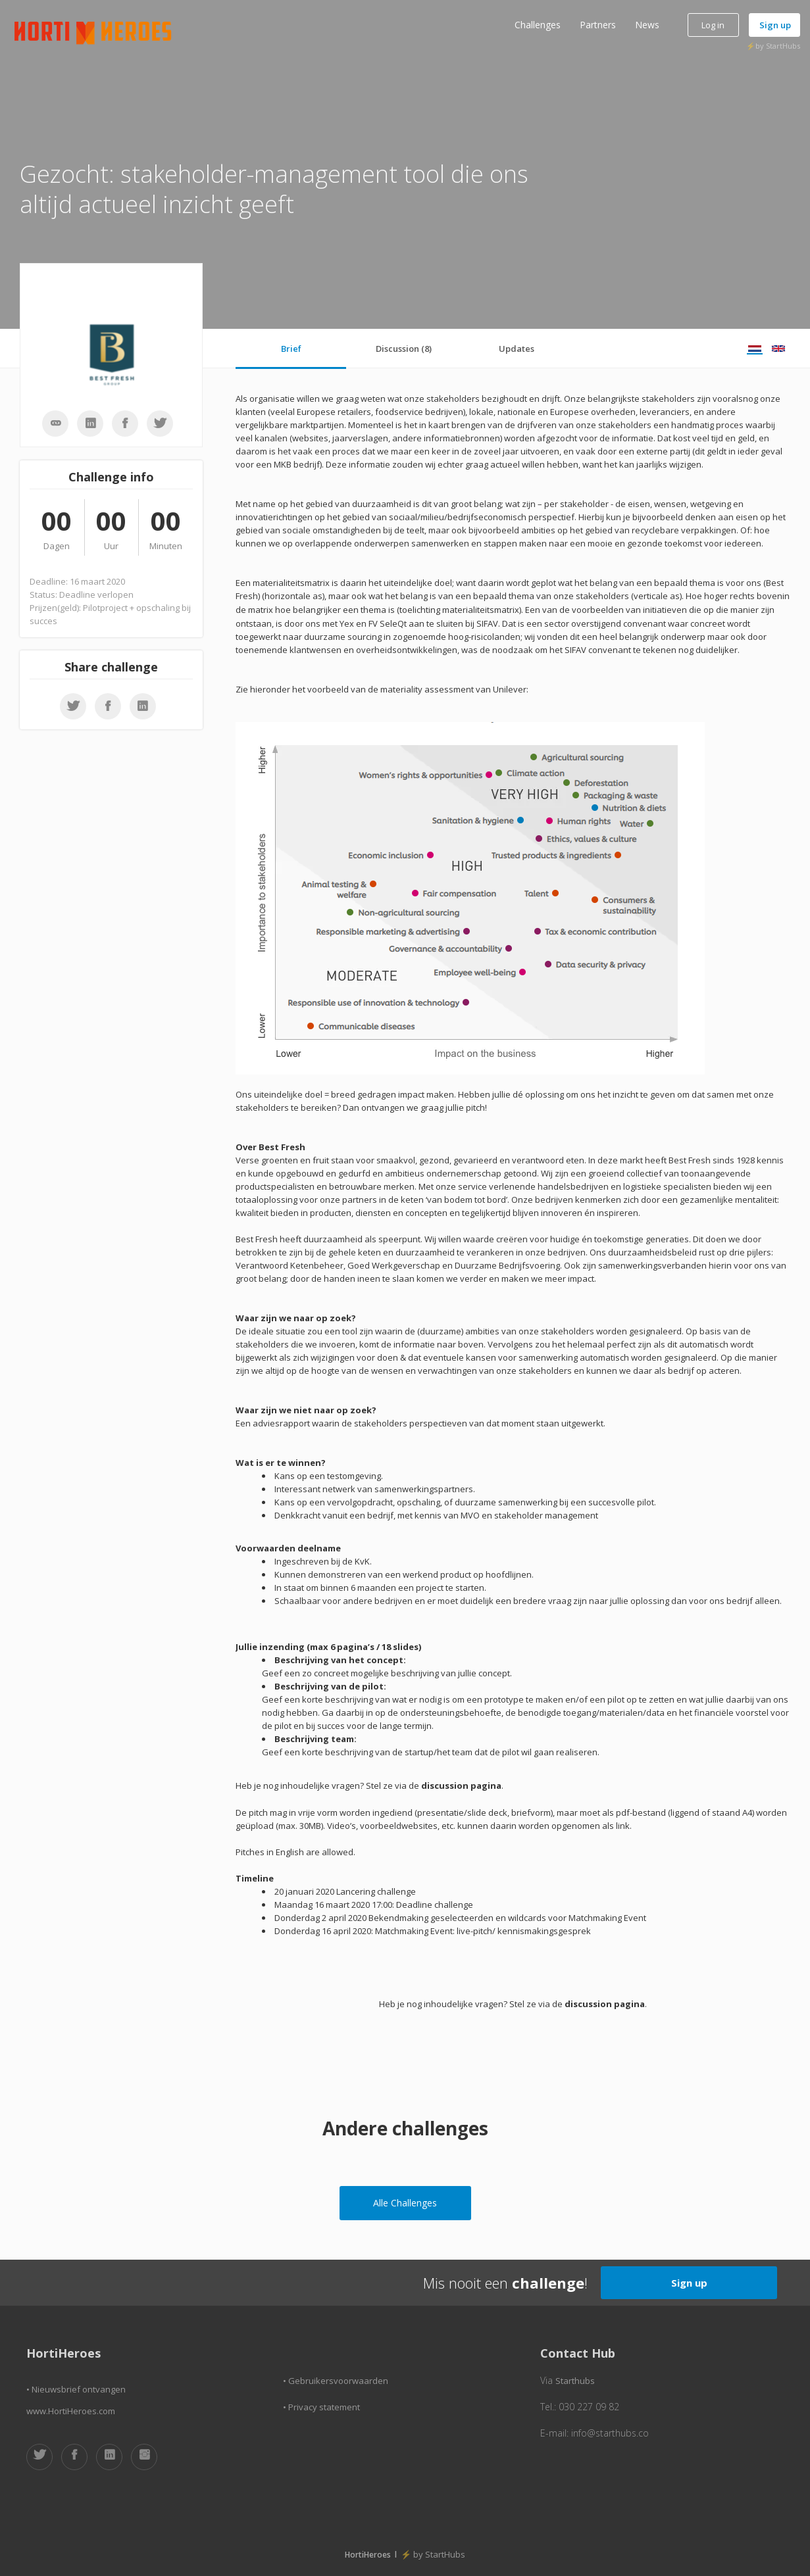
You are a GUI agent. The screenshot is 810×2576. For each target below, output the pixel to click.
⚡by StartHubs (773, 46)
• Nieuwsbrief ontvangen (76, 2389)
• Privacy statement (321, 2407)
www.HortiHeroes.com (70, 2411)
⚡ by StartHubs (433, 2554)
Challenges (538, 24)
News (647, 24)
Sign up (775, 25)
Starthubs (575, 2381)
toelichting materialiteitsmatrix (459, 610)
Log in (712, 25)
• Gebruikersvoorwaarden (335, 2381)
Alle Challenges (405, 2203)
